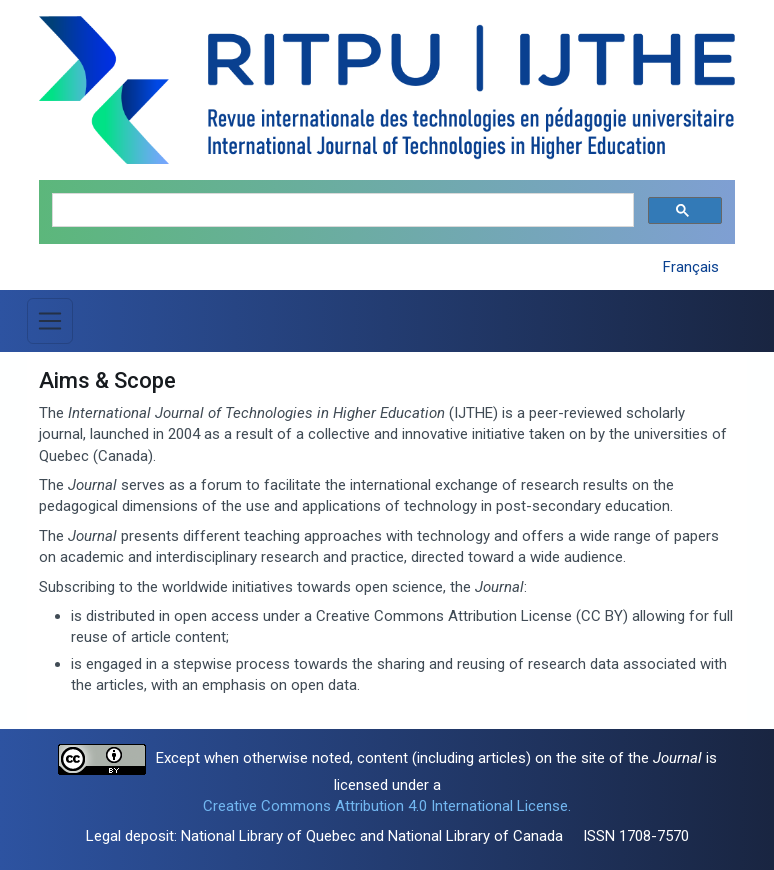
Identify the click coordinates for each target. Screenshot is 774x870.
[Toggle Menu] (50, 321)
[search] (341, 210)
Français (691, 267)
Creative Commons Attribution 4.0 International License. (387, 806)
